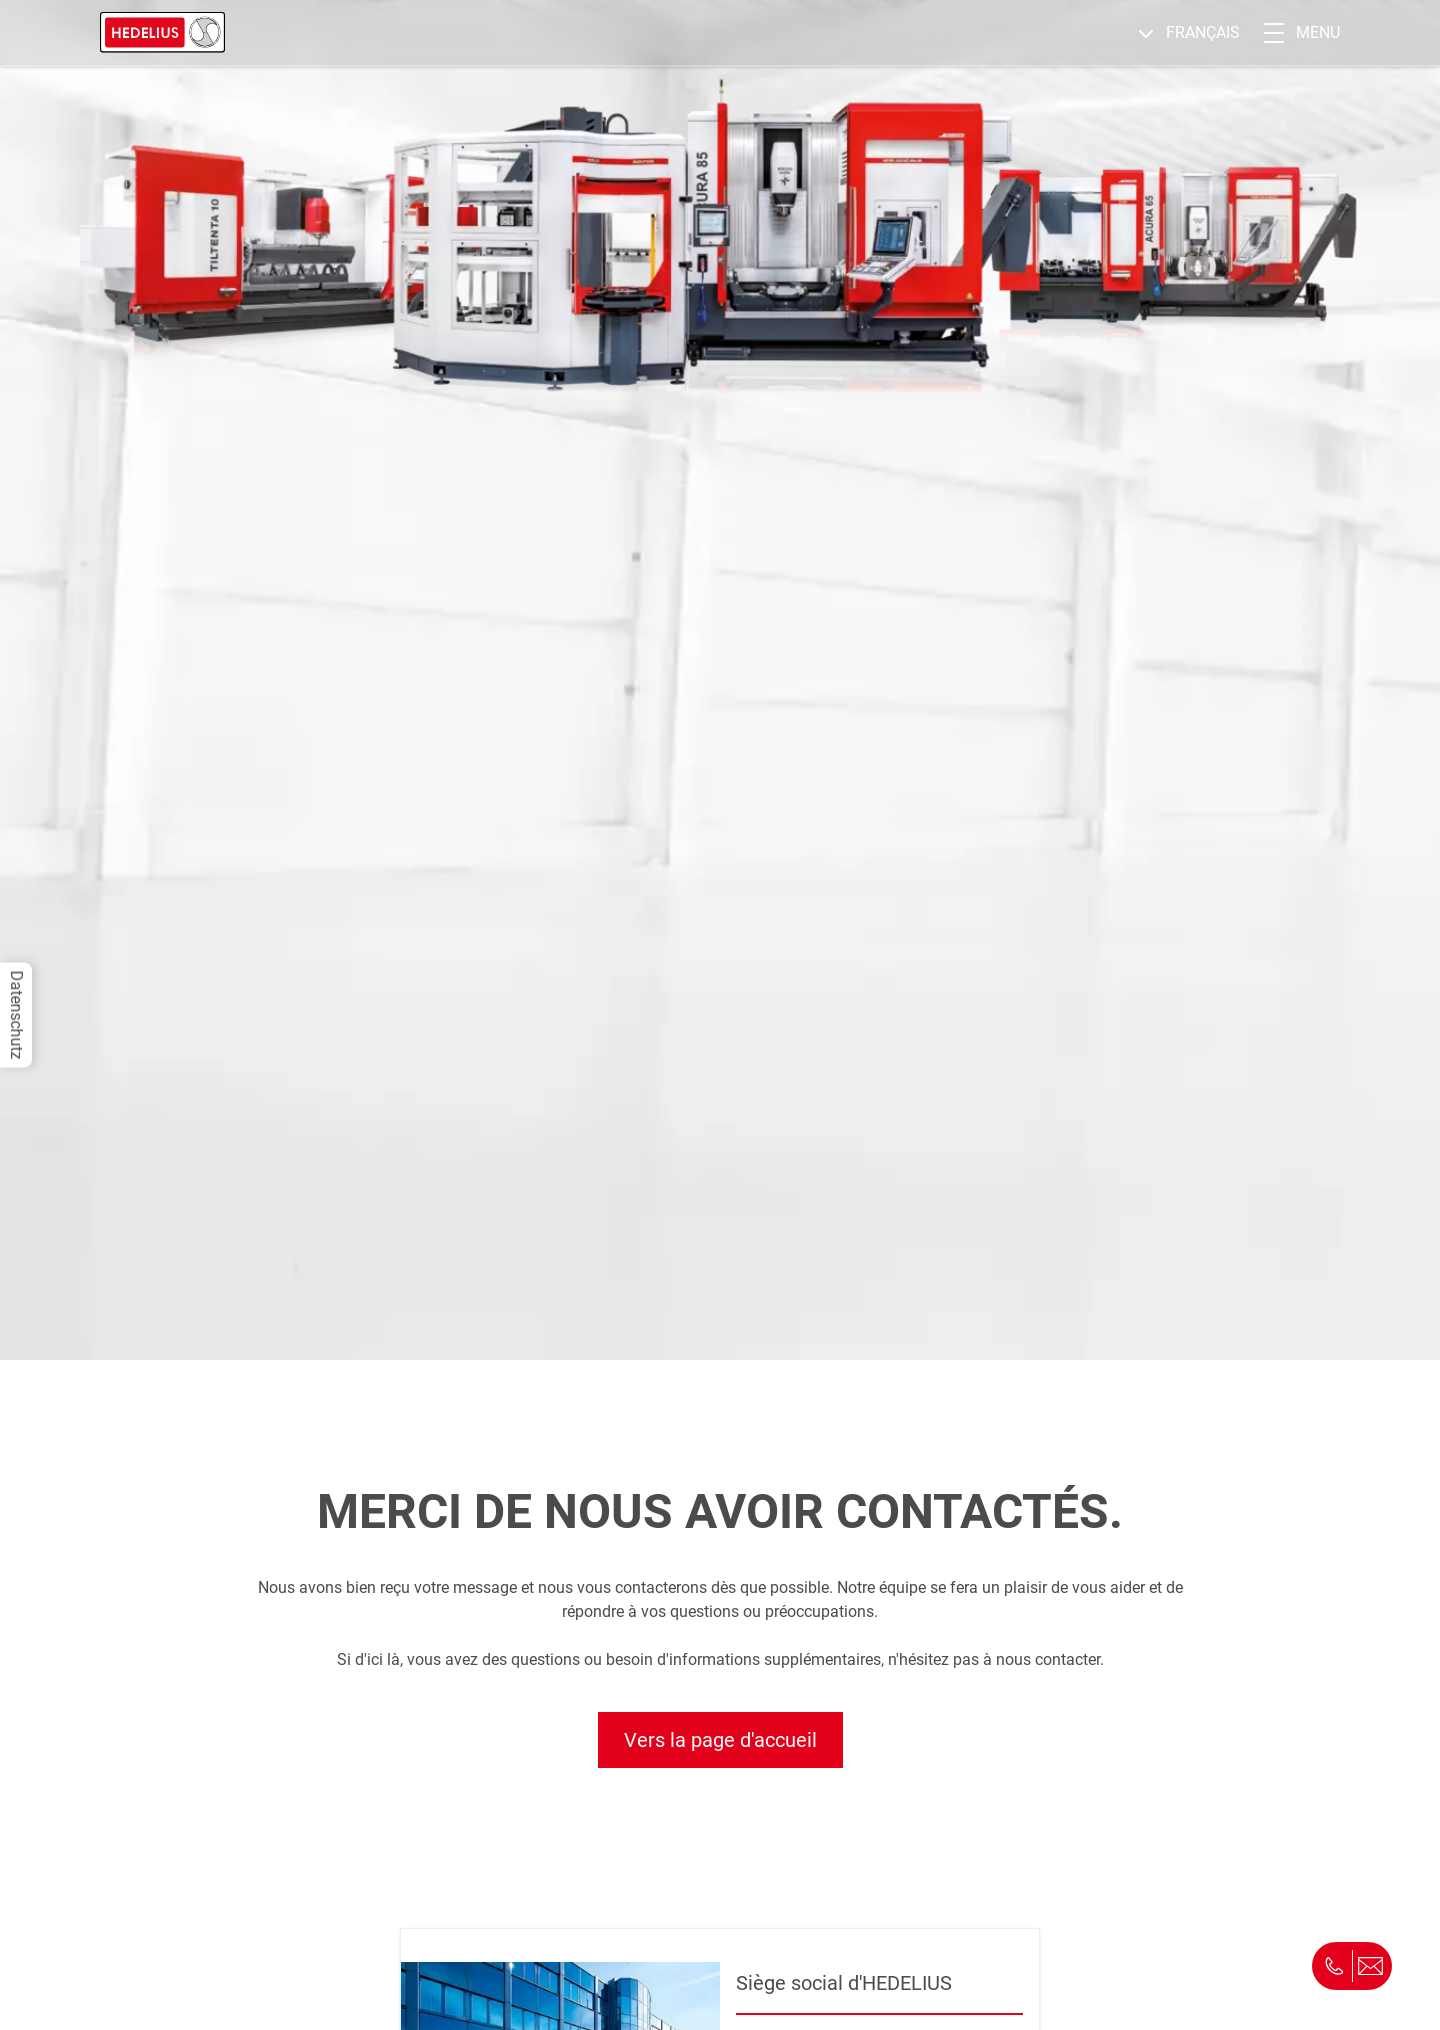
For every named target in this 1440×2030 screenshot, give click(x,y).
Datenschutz (16, 1015)
